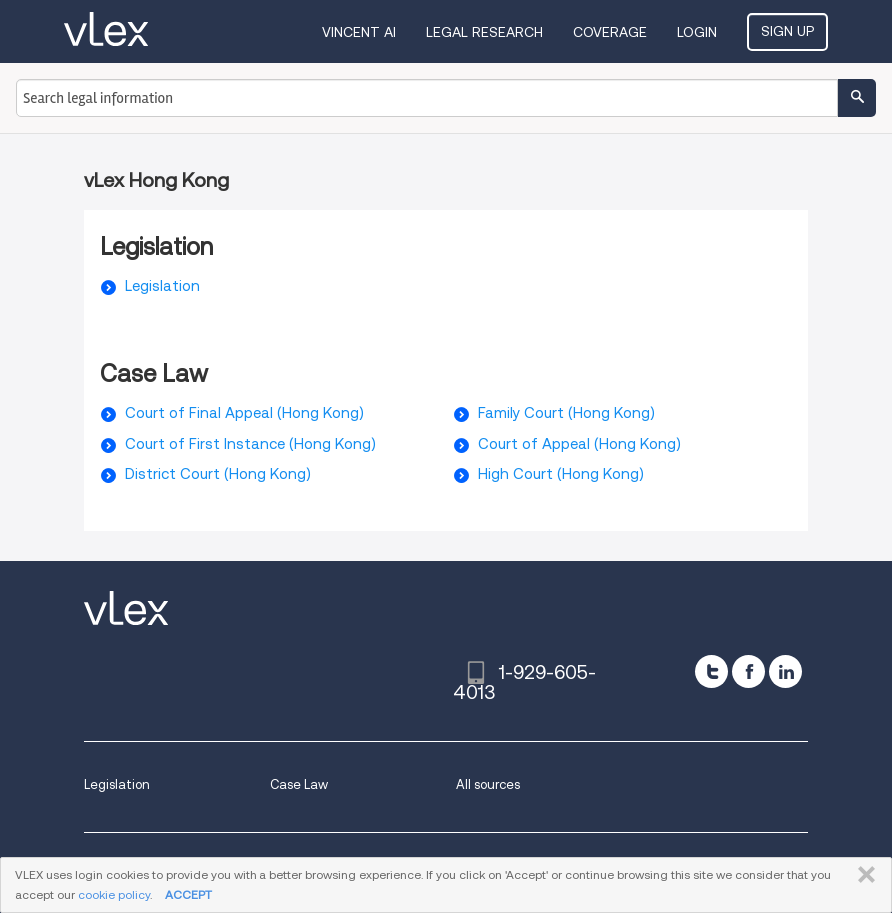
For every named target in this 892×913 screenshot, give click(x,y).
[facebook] (748, 671)
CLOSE (862, 875)
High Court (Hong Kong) (561, 474)
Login (697, 32)
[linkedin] (785, 671)
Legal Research (484, 32)
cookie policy (114, 894)
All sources (488, 784)
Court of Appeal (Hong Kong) (579, 444)
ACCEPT (188, 894)
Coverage (610, 32)
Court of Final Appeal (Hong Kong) (244, 413)
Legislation (162, 286)
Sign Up (787, 31)
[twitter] (711, 671)
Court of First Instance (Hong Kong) (250, 444)
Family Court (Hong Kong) (566, 413)
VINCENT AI (359, 32)
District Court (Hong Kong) (218, 474)
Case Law (299, 784)
